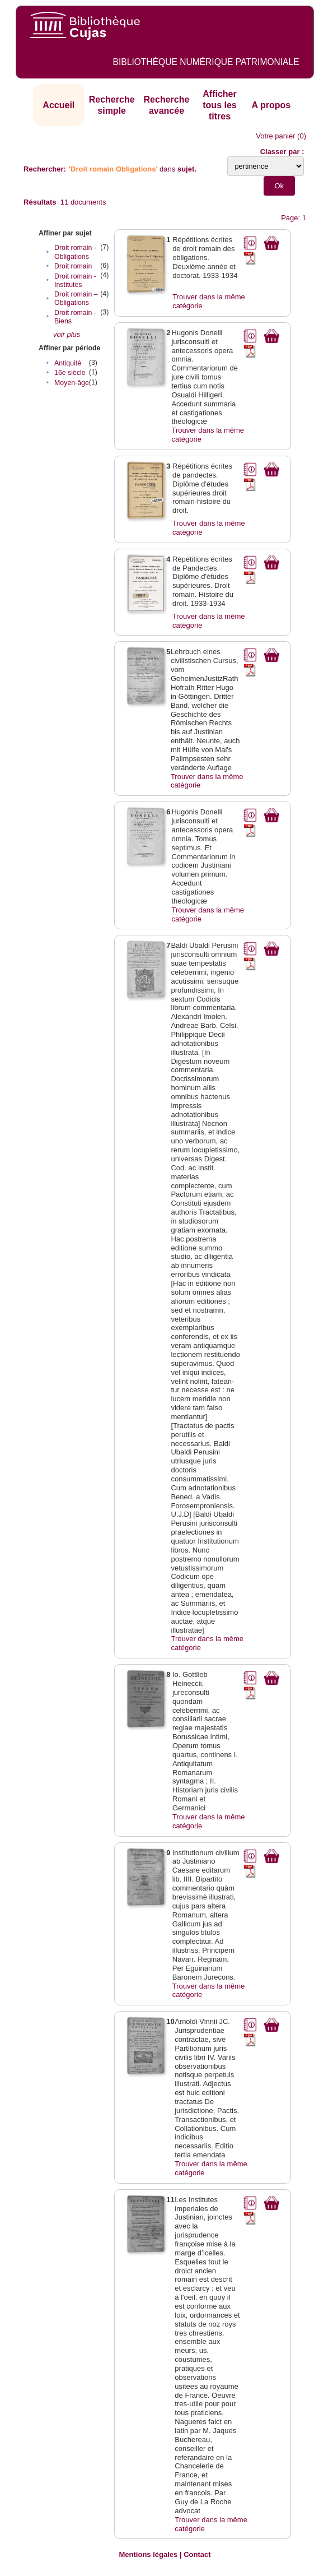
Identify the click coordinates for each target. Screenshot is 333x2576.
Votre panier (275, 136)
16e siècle (70, 373)
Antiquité (67, 363)
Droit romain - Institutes (75, 280)
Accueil (58, 105)
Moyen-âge (71, 383)
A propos (271, 105)
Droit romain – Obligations (76, 298)
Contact (197, 2554)
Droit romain (73, 266)
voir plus (66, 334)
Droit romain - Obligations (75, 252)
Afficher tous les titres (219, 105)
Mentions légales (148, 2554)
